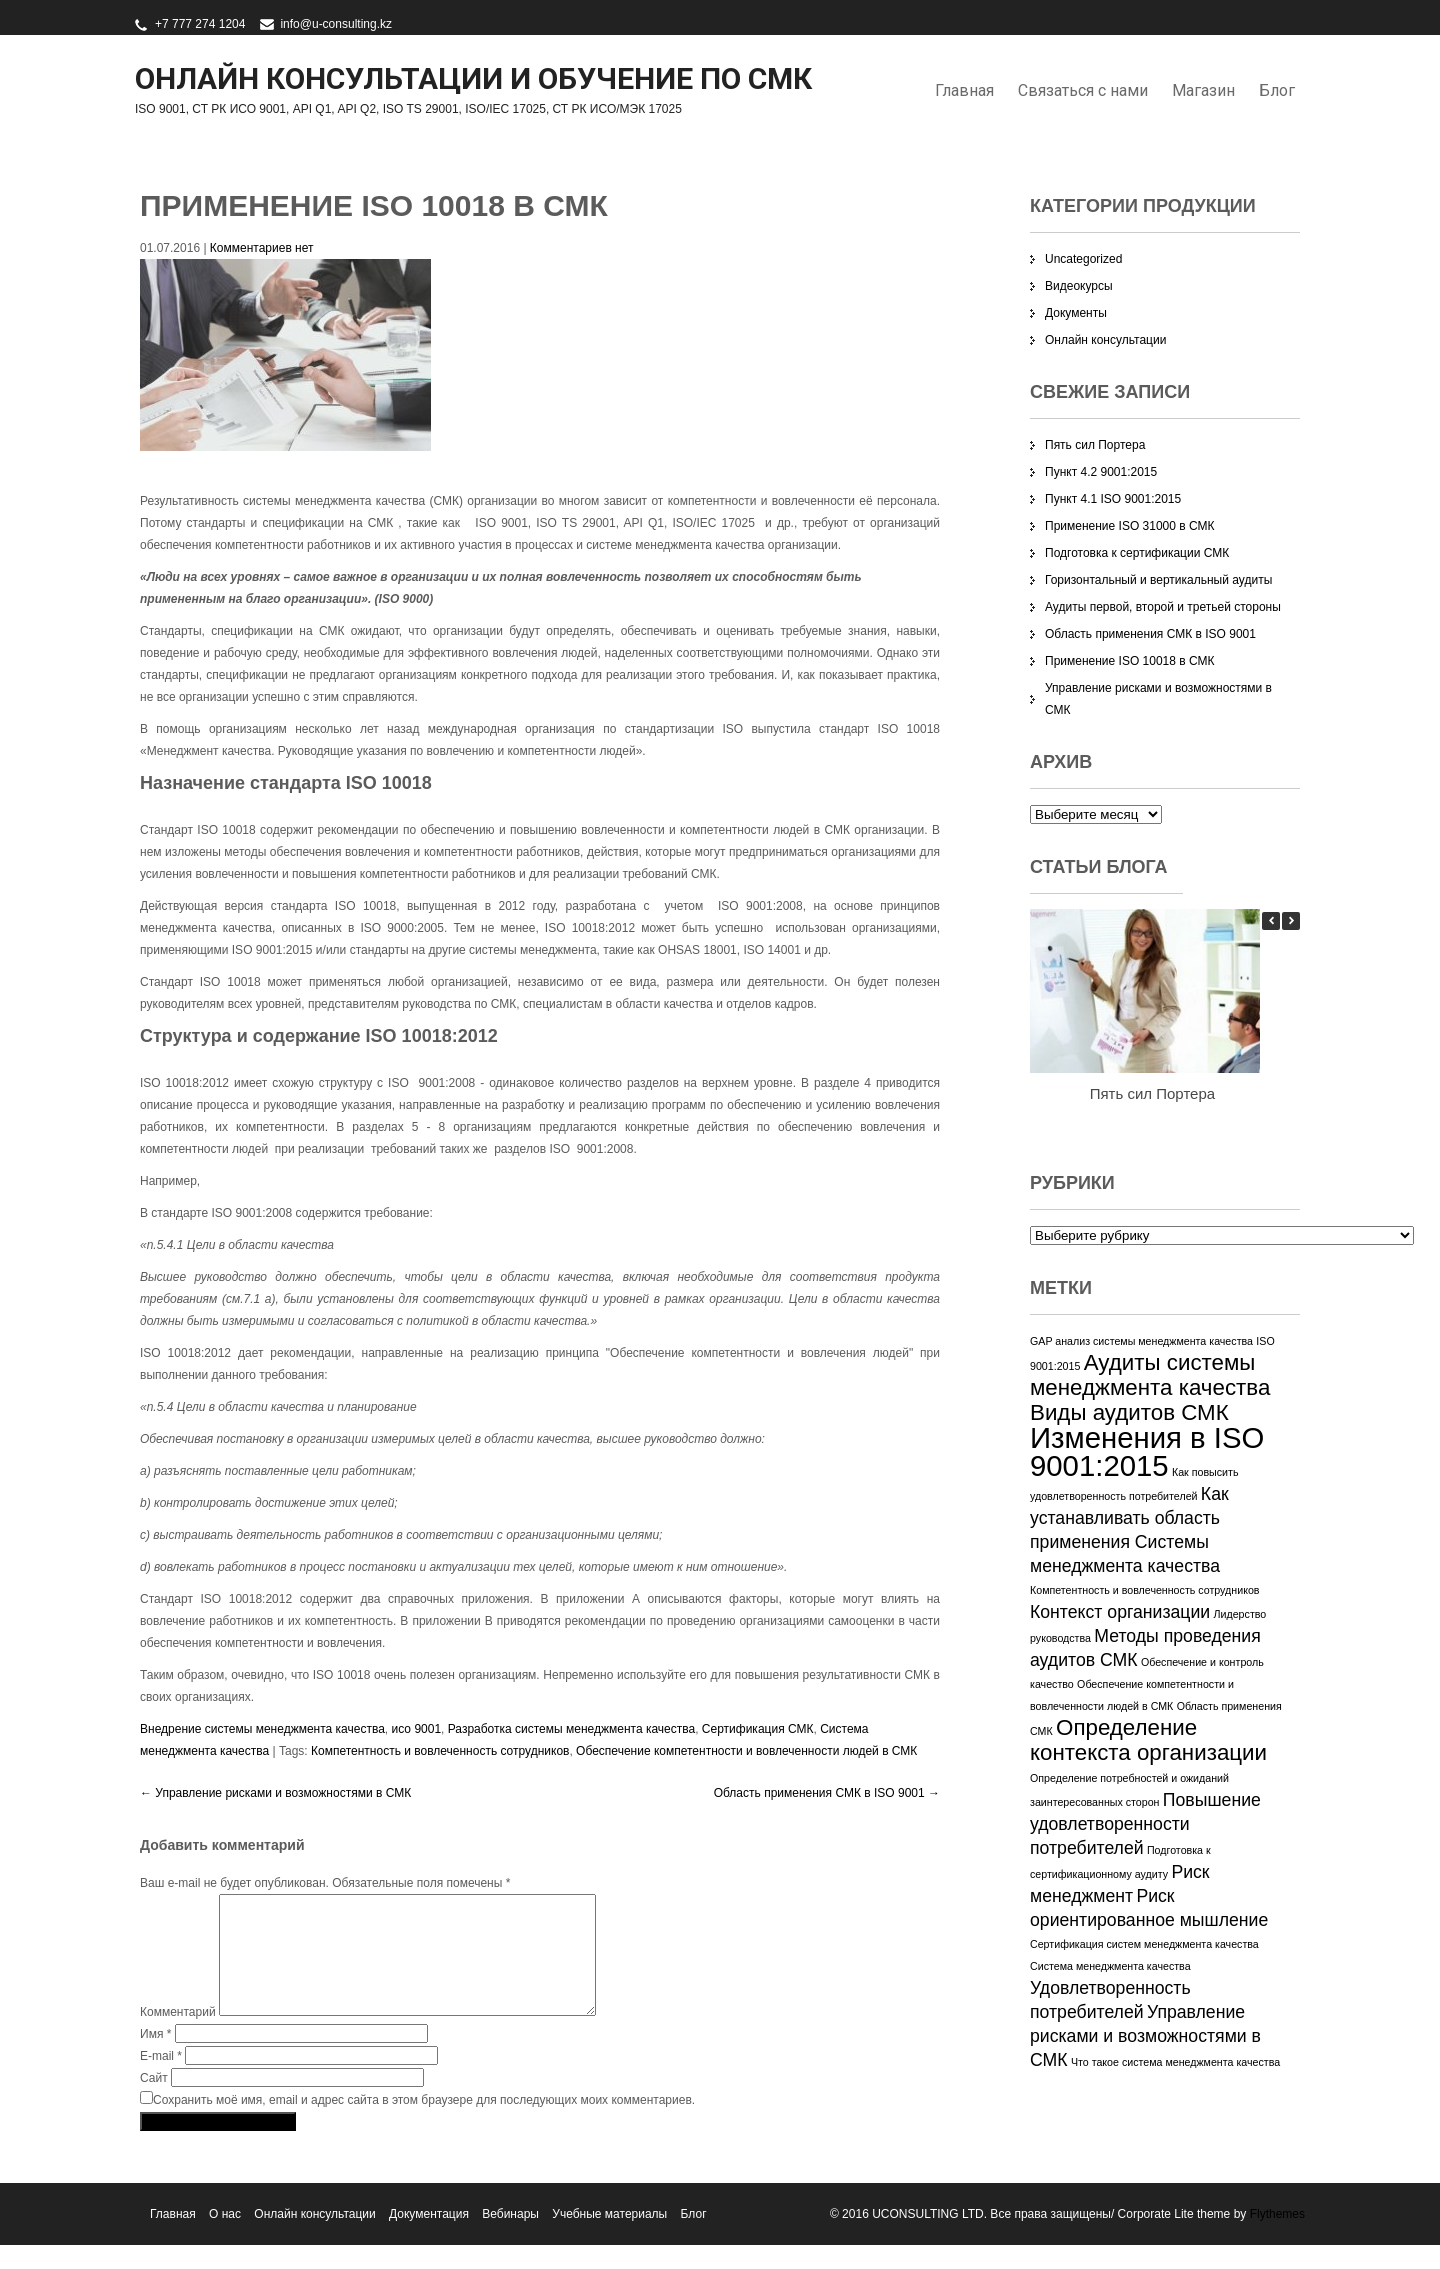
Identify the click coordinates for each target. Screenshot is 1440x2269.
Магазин (1203, 90)
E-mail (161, 2080)
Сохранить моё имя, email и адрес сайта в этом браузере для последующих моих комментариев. (424, 2124)
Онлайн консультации (1105, 340)
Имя (155, 2058)
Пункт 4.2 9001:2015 (1101, 472)
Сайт (154, 2102)
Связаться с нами (1083, 90)
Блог (1277, 90)
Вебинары (510, 2238)
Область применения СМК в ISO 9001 (827, 1793)
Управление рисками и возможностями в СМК (275, 1793)
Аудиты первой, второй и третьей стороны (1163, 607)
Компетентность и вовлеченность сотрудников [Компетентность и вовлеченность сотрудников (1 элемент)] (1145, 1590)
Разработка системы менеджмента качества (571, 1729)
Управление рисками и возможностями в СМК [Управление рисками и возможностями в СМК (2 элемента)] (1145, 2036)
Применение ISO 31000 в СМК (1130, 526)
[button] (1291, 921)
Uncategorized (1083, 259)
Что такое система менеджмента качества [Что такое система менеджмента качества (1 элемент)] (1175, 2062)
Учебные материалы (609, 2238)
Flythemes (1275, 2238)
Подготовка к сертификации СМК (1137, 553)
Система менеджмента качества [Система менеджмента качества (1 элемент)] (1110, 1966)
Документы (1076, 313)
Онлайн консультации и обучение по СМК (473, 78)
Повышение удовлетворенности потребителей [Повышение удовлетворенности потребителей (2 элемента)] (1145, 1824)
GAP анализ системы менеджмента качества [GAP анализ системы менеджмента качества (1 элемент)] (1141, 1341)
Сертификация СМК (758, 1729)
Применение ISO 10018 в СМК (1130, 661)
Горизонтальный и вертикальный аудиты (1158, 580)
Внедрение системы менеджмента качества (262, 1729)
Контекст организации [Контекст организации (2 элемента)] (1120, 1612)
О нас (225, 2238)
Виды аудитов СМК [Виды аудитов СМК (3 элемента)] (1129, 1412)
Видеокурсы (1079, 286)
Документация (429, 2238)
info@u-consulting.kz (336, 24)
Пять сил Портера (1095, 445)
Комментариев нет (262, 248)
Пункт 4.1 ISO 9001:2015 (1113, 499)
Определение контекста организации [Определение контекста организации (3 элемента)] (1148, 1740)
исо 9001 (417, 1729)
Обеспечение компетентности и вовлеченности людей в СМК (746, 1751)
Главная (964, 90)
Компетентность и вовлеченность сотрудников (440, 1751)
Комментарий (178, 2036)
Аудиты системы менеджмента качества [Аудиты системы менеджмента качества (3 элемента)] (1150, 1375)
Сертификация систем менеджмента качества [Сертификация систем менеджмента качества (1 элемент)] (1144, 1944)
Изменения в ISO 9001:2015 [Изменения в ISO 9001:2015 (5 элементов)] (1147, 1451)
